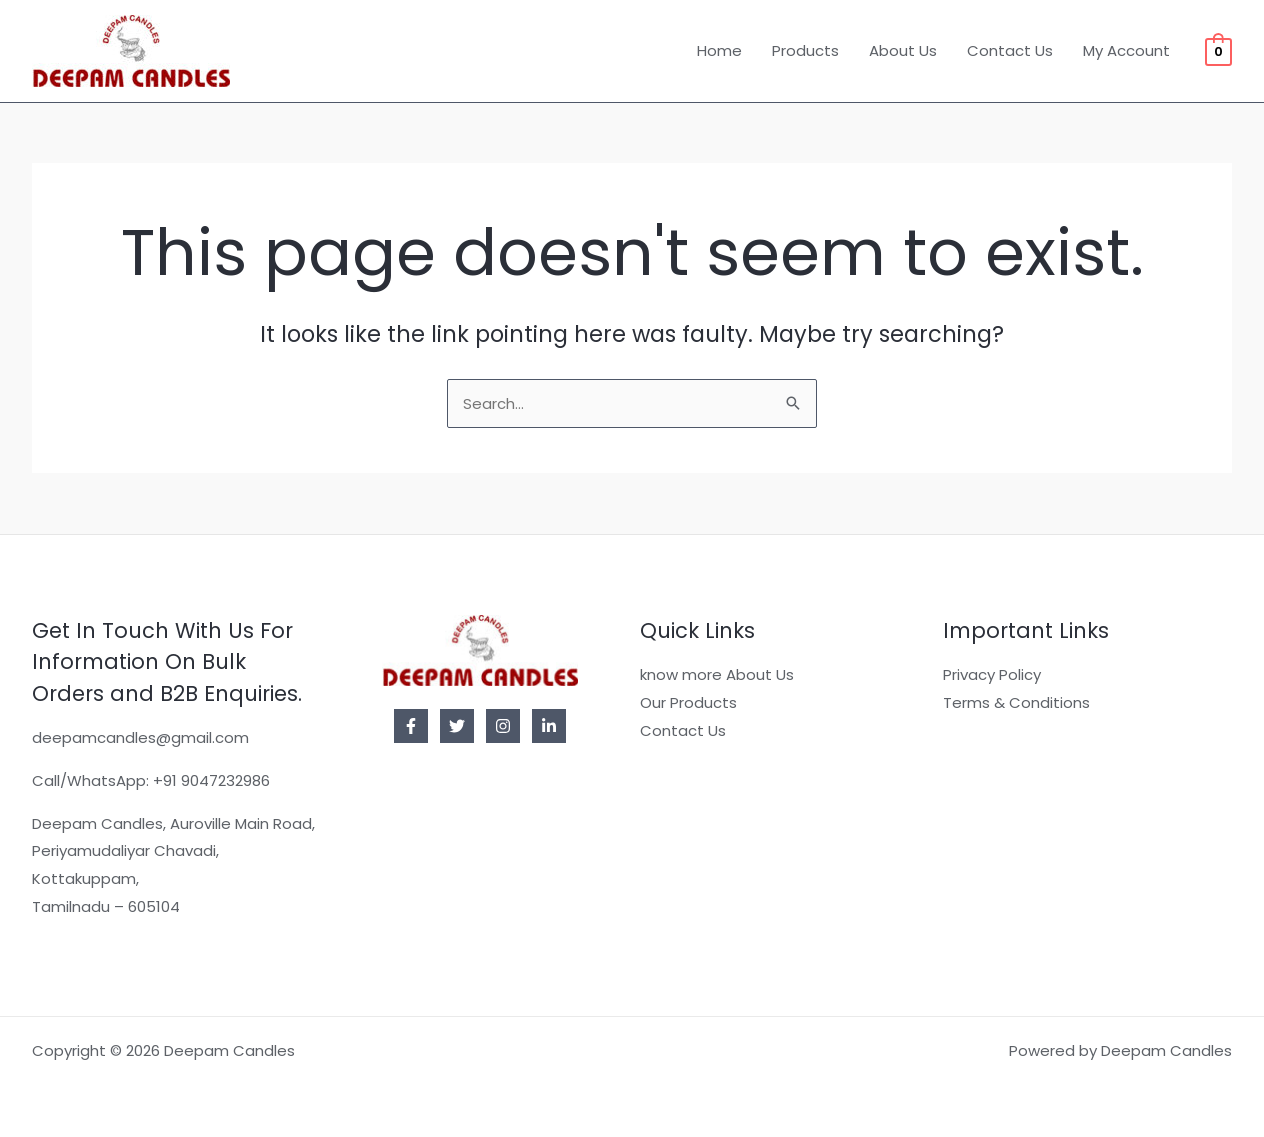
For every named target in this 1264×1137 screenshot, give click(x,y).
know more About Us (717, 674)
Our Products (688, 702)
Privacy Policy (992, 674)
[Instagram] (503, 726)
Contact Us (1010, 50)
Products (805, 50)
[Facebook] (411, 726)
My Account (1126, 50)
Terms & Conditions (1016, 702)
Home (719, 50)
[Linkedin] (549, 726)
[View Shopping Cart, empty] (1218, 50)
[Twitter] (457, 726)
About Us (903, 50)
